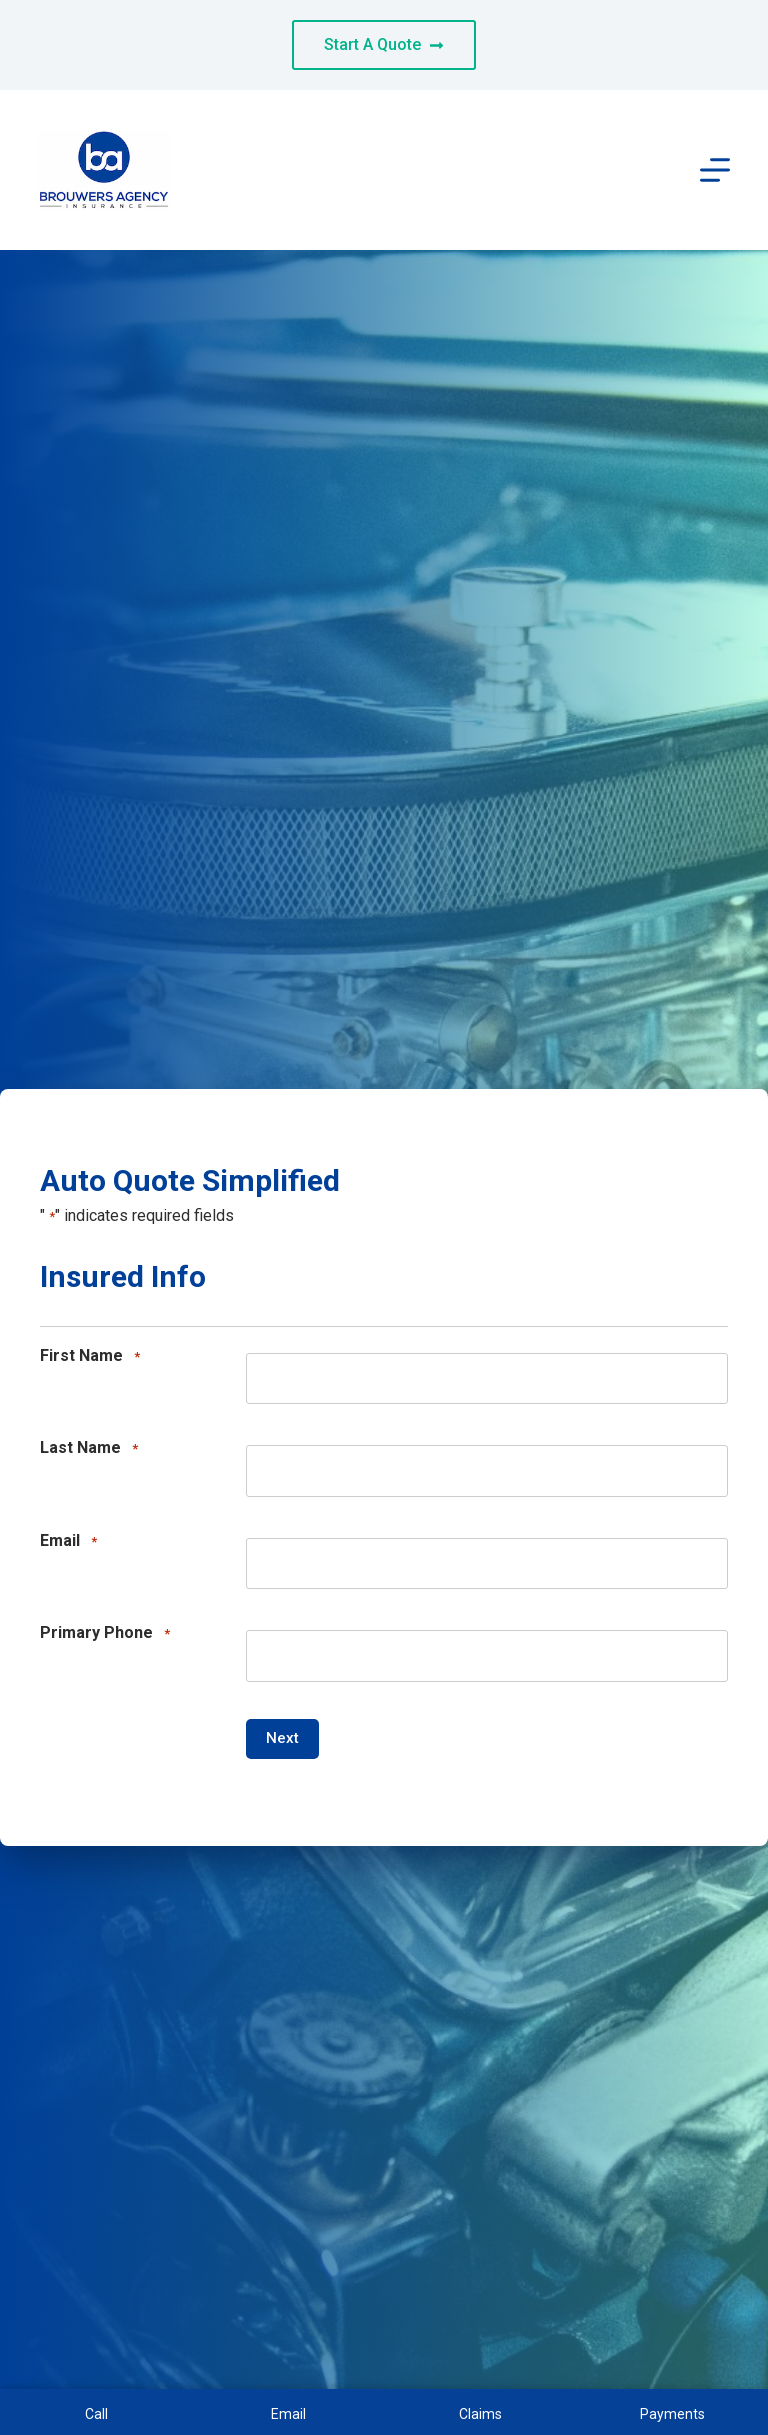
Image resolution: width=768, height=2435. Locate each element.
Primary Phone (105, 1633)
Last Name (89, 1448)
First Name (90, 1356)
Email (68, 1541)
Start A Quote (384, 44)
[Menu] (715, 170)
